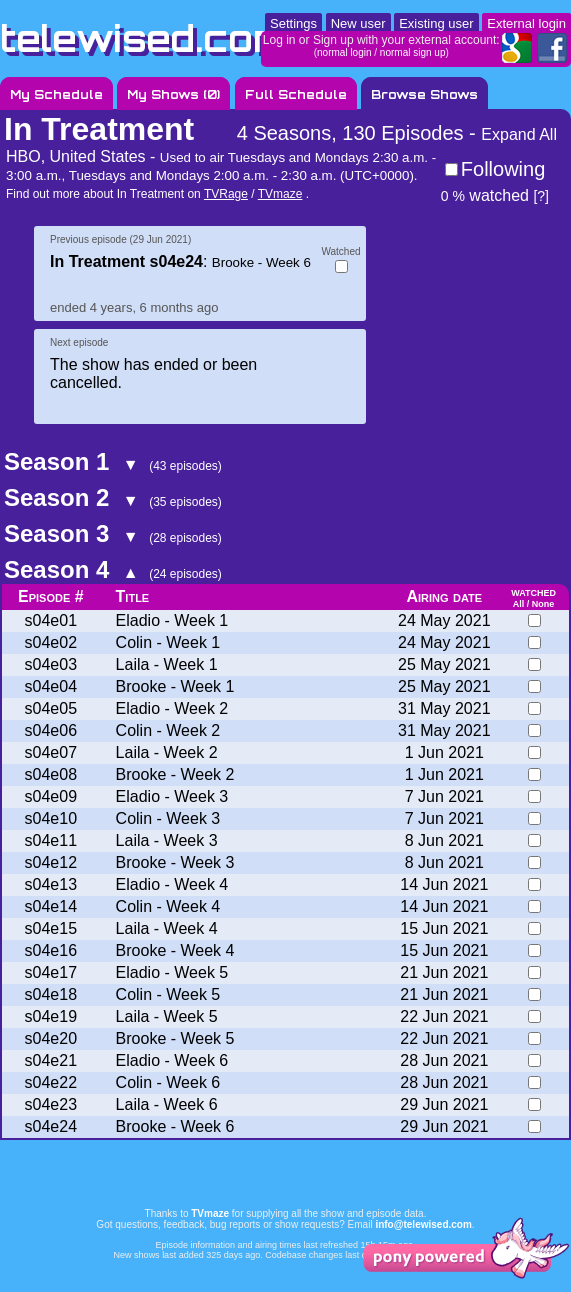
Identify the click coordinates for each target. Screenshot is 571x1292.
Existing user (436, 23)
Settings (293, 23)
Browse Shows (424, 94)
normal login (344, 52)
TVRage (226, 194)
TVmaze (280, 194)
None (543, 604)
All (519, 604)
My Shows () (173, 94)
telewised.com (144, 38)
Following (503, 169)
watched (485, 195)
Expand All (519, 134)
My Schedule (56, 94)
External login (526, 23)
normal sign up (413, 52)
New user (358, 23)
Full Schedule (296, 94)
